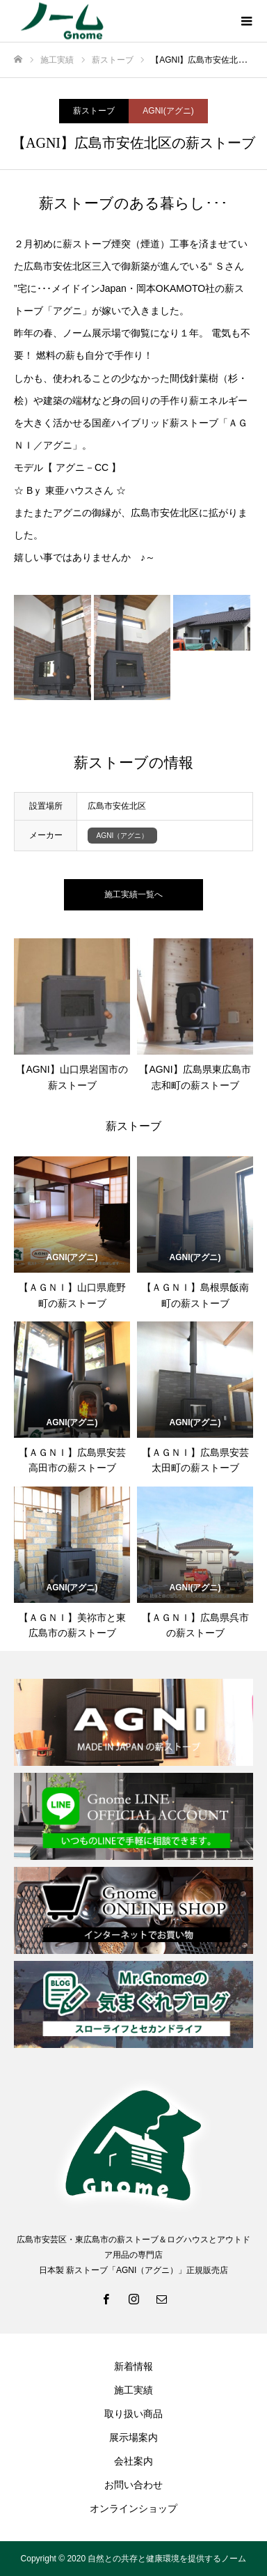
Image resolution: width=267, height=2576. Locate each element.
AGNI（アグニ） (123, 835)
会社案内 (133, 2461)
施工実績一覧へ (133, 894)
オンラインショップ (133, 2508)
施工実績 (133, 2390)
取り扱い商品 (133, 2413)
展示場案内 (133, 2437)
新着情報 (133, 2366)
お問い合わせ (133, 2484)
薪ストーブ (94, 111)
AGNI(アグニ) (168, 111)
